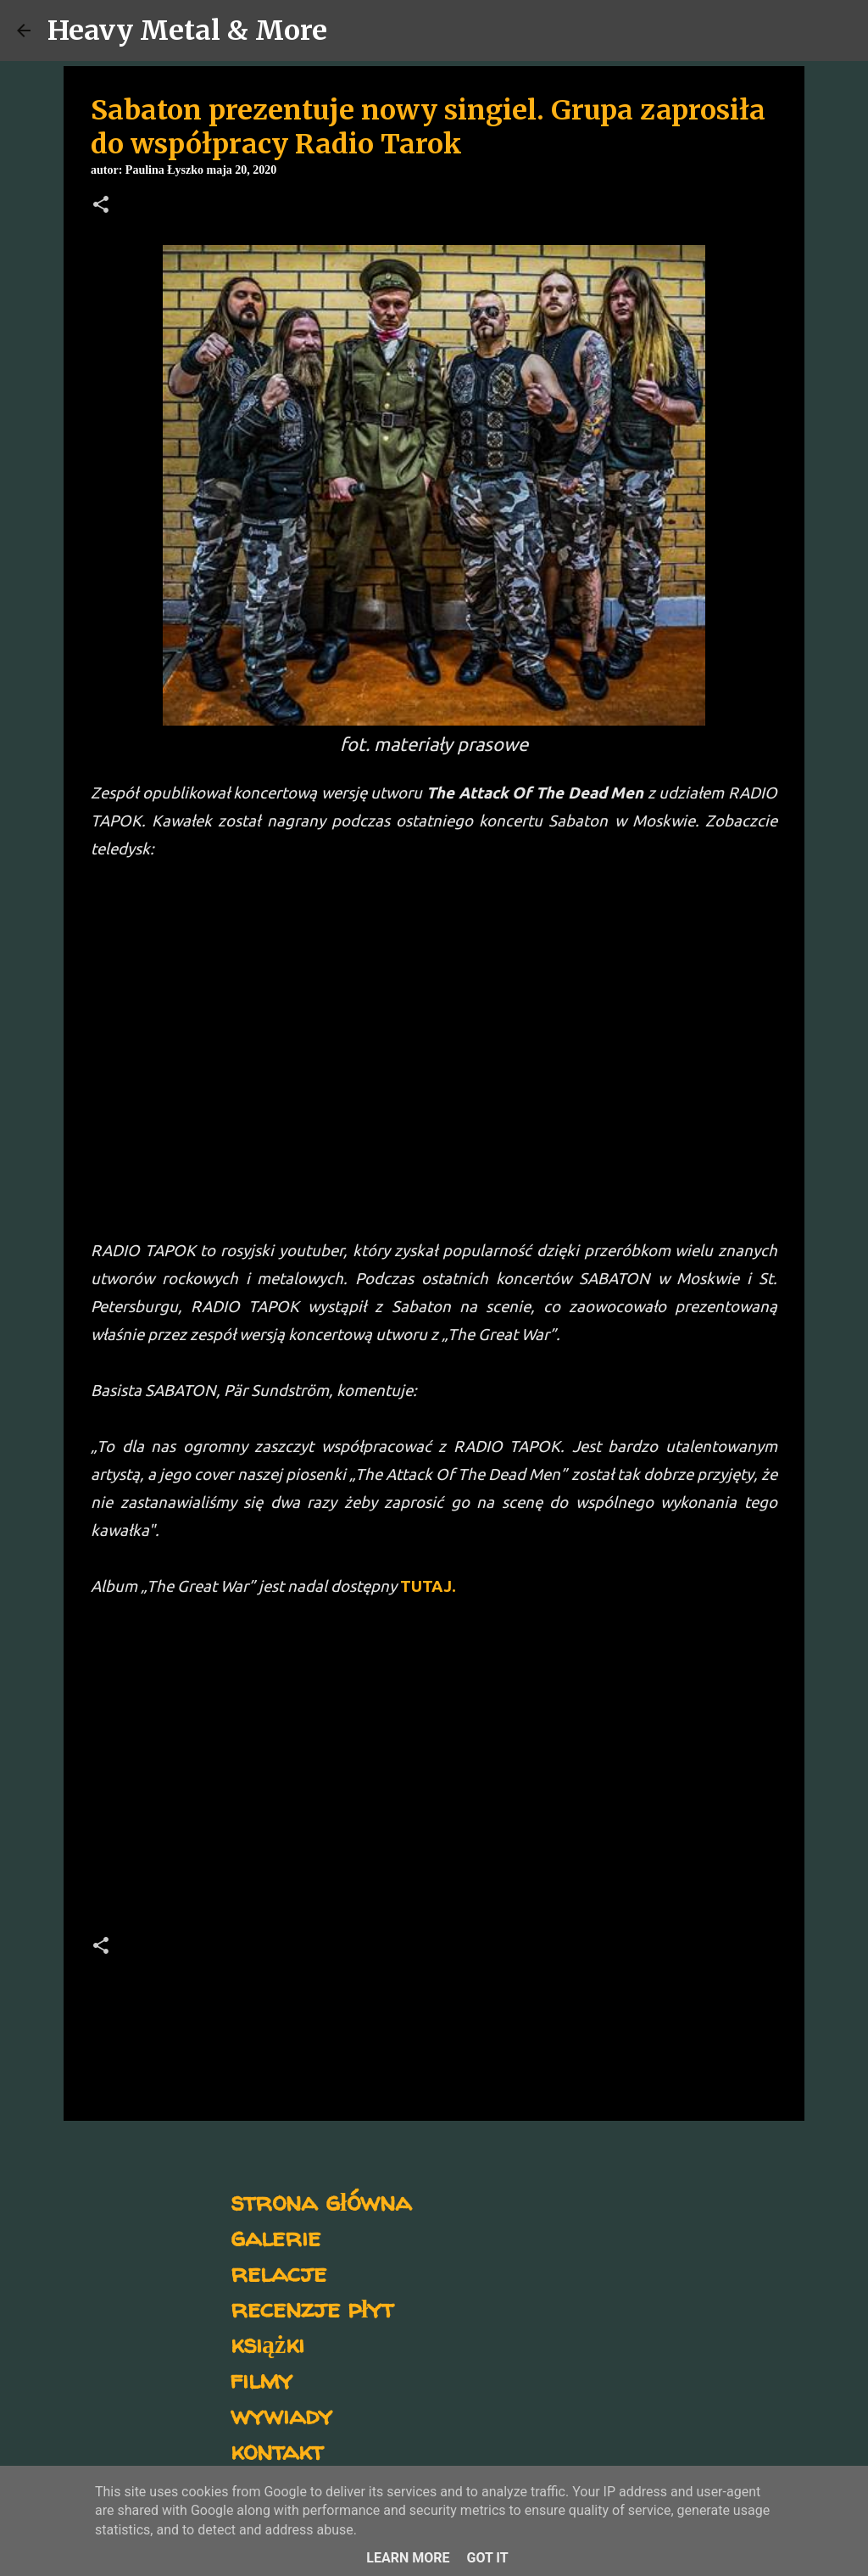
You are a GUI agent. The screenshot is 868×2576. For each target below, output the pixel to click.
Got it (487, 2558)
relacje (278, 2272)
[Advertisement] (434, 1772)
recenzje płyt (312, 2307)
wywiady (281, 2414)
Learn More (407, 2558)
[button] (101, 206)
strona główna (321, 2201)
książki (267, 2343)
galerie (275, 2236)
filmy (261, 2379)
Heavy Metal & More (187, 30)
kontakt (277, 2450)
